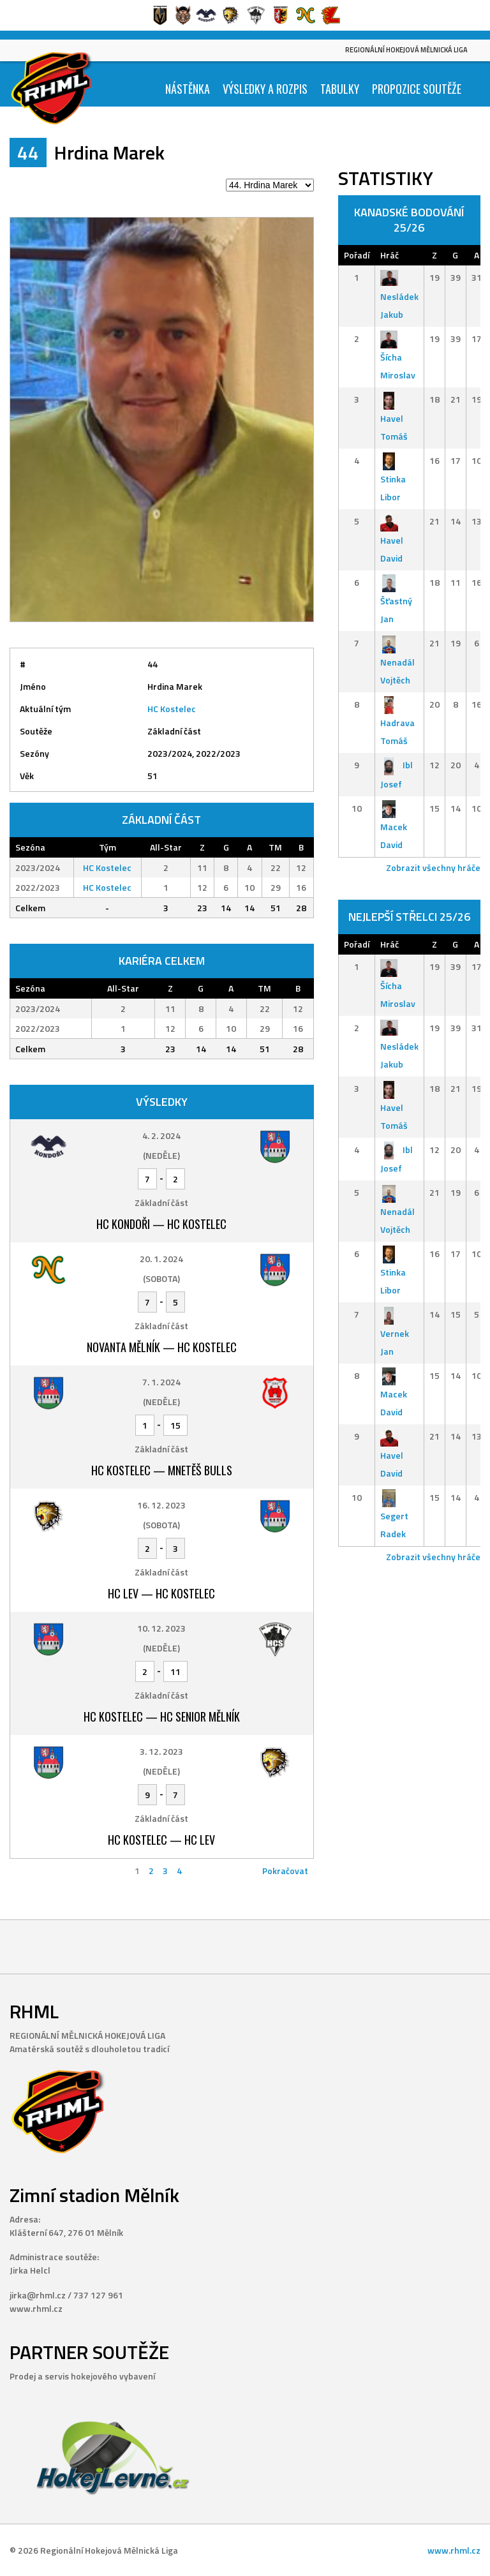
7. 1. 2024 (161, 1382)
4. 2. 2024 (161, 1135)
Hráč (389, 255)
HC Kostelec (171, 708)
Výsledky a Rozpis (265, 88)
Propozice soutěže (416, 88)
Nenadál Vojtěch (397, 661)
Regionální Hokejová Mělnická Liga (406, 50)
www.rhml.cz (453, 2550)
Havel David (391, 539)
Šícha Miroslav (397, 357)
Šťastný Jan (396, 601)
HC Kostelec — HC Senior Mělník (162, 1716)
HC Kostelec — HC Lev (161, 1839)
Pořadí (356, 255)
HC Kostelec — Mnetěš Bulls (161, 1470)
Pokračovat (285, 1870)
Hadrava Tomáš (397, 722)
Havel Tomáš (394, 417)
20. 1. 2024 (161, 1258)
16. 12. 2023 (161, 1505)
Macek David (393, 826)
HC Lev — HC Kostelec (161, 1593)
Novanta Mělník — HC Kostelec (162, 1347)
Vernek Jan (394, 1332)
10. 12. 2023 (161, 1628)
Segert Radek (394, 1516)
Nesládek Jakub (399, 296)
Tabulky (339, 88)
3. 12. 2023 (161, 1751)
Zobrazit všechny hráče (433, 867)
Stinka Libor (393, 479)
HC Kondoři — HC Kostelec (161, 1224)
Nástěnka (187, 88)
